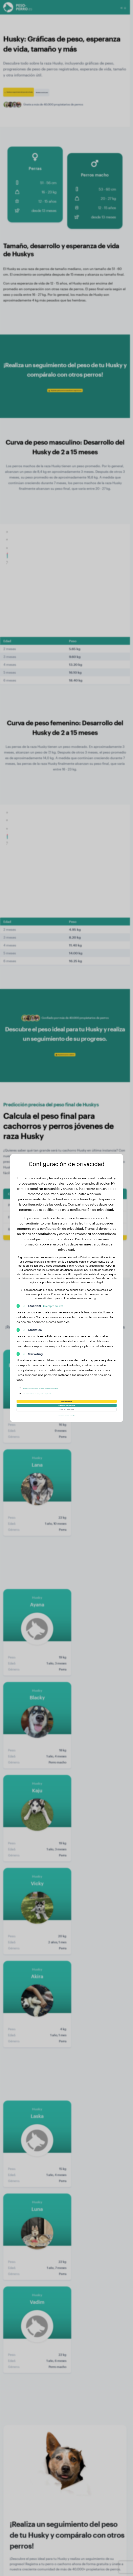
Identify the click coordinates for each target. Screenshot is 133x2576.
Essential (45, 1296)
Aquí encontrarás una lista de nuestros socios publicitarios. (65, 1378)
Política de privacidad (58, 1423)
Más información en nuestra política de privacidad (58, 1384)
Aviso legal (81, 1423)
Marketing (35, 1344)
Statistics (35, 1320)
